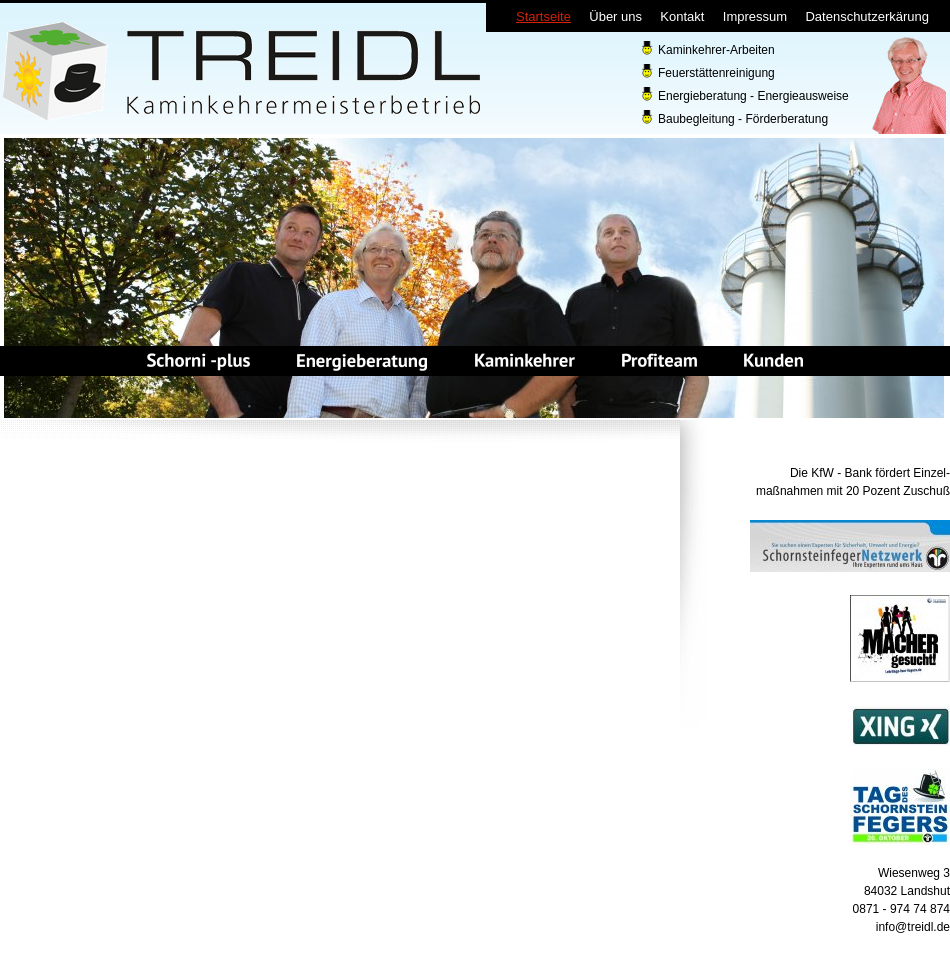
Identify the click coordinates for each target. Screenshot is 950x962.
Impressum (755, 16)
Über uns (615, 16)
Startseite (543, 16)
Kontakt (682, 16)
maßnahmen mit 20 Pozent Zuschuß (853, 491)
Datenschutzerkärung (867, 16)
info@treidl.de (913, 927)
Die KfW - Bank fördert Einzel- (870, 473)
